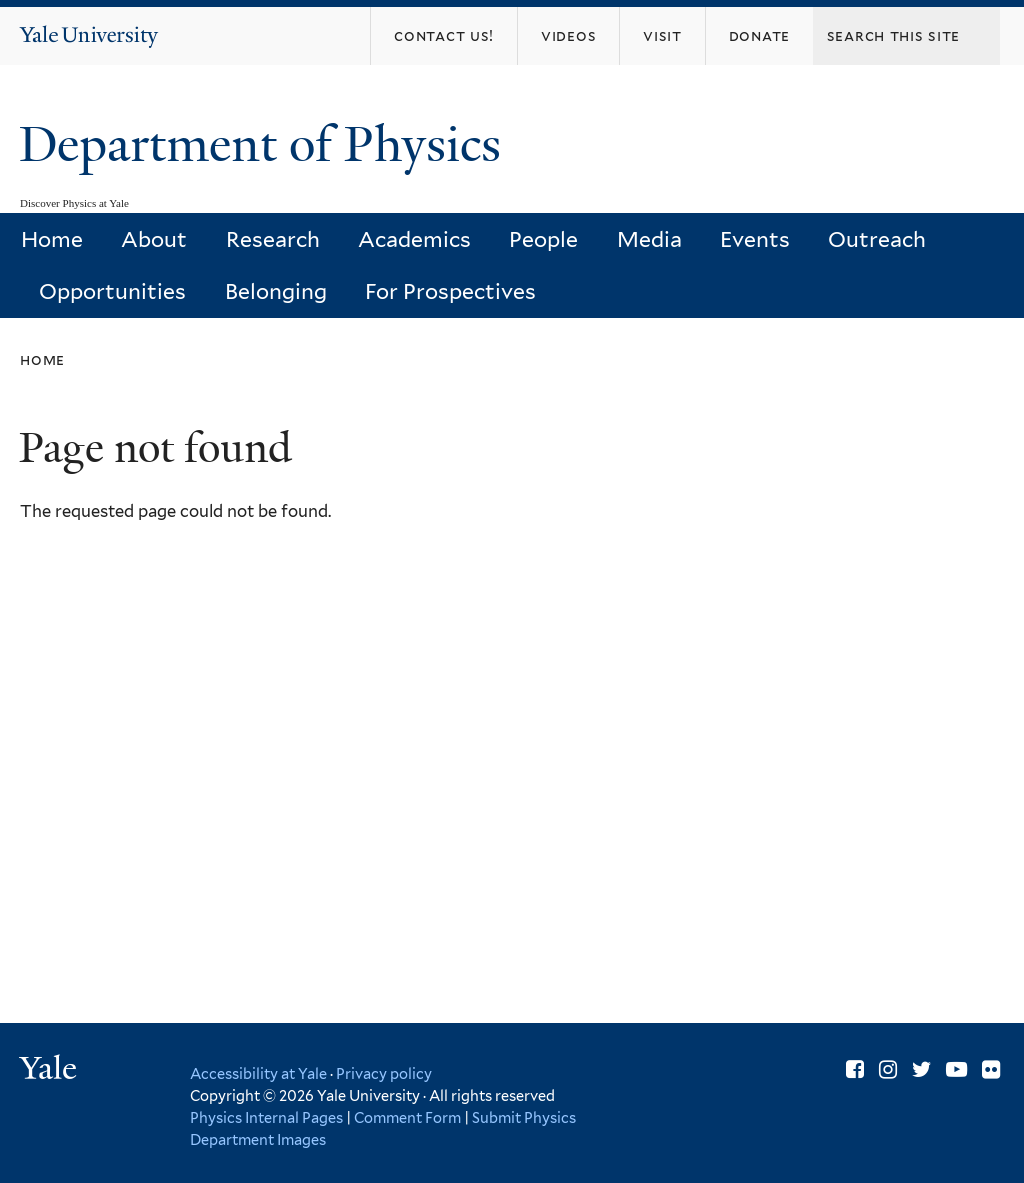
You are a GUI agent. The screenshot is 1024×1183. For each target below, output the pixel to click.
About (154, 239)
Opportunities (112, 291)
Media (649, 239)
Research (273, 239)
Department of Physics (266, 144)
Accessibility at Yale (258, 1073)
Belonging (276, 291)
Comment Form (407, 1117)
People (543, 239)
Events (755, 239)
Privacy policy (384, 1073)
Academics (414, 239)
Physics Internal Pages (266, 1117)
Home (52, 239)
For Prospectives (450, 291)
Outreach (877, 239)
